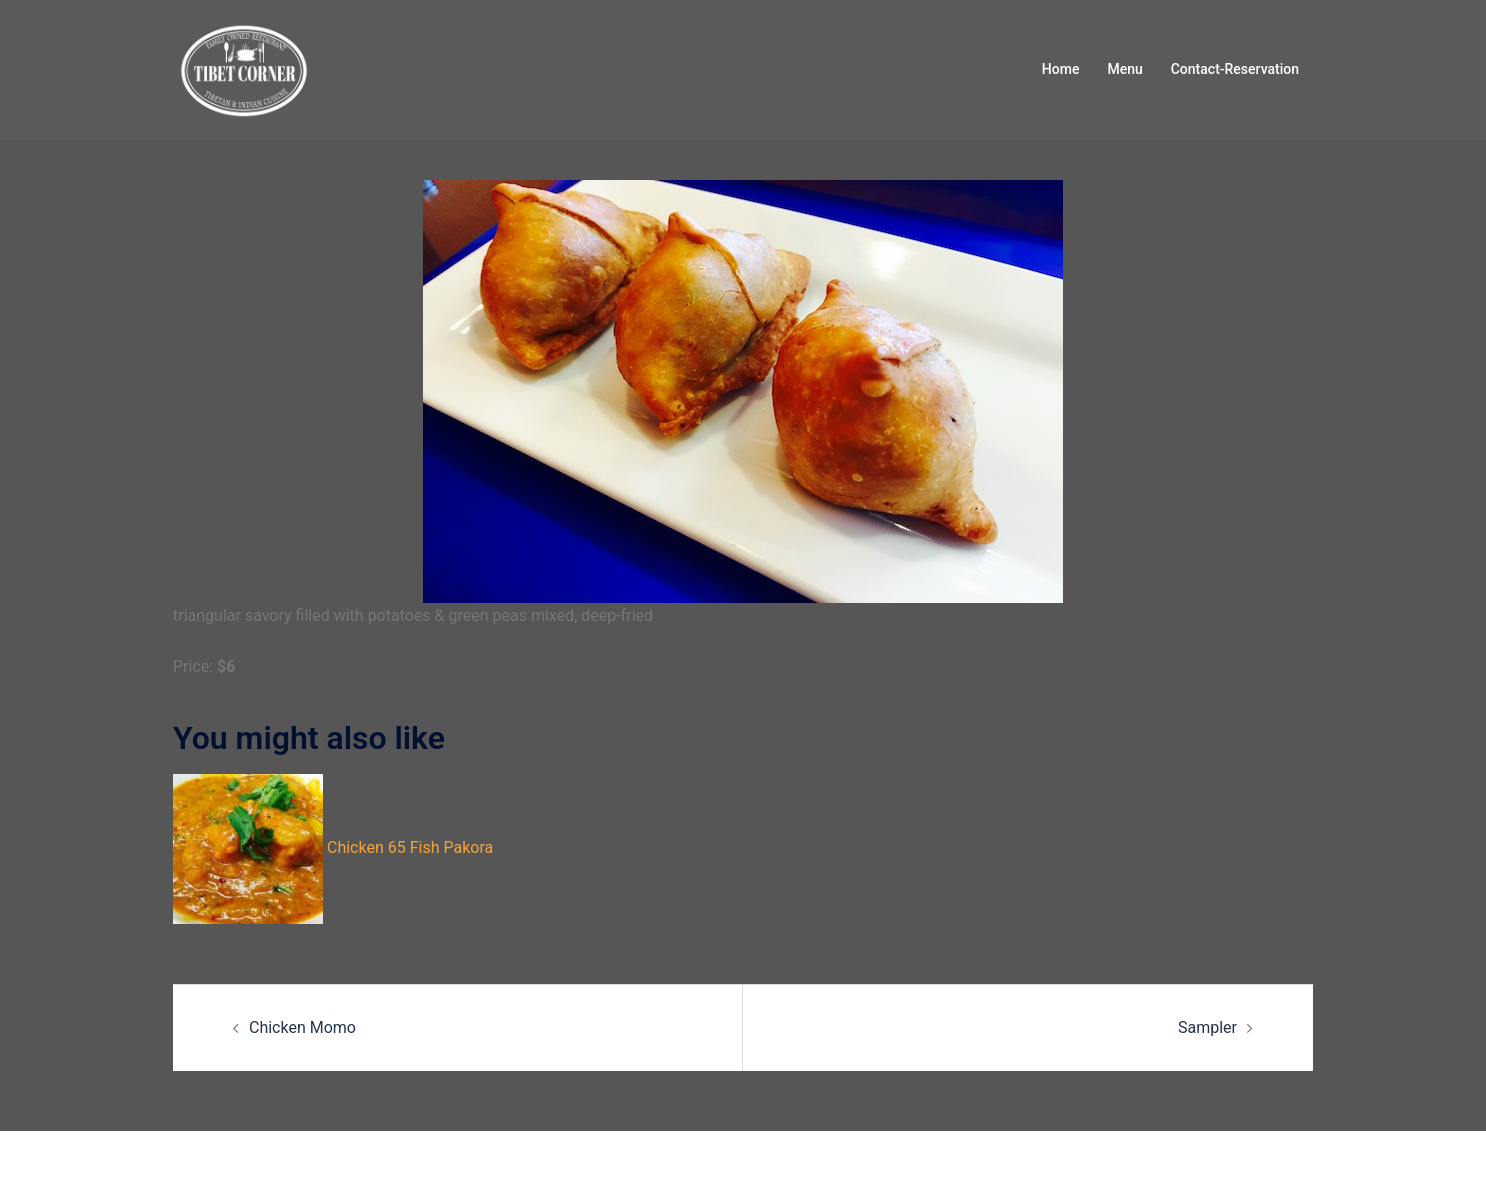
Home (1061, 69)
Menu (1124, 69)
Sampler (1207, 1027)
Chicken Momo (302, 1027)
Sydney (493, 1163)
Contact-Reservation (1235, 69)
